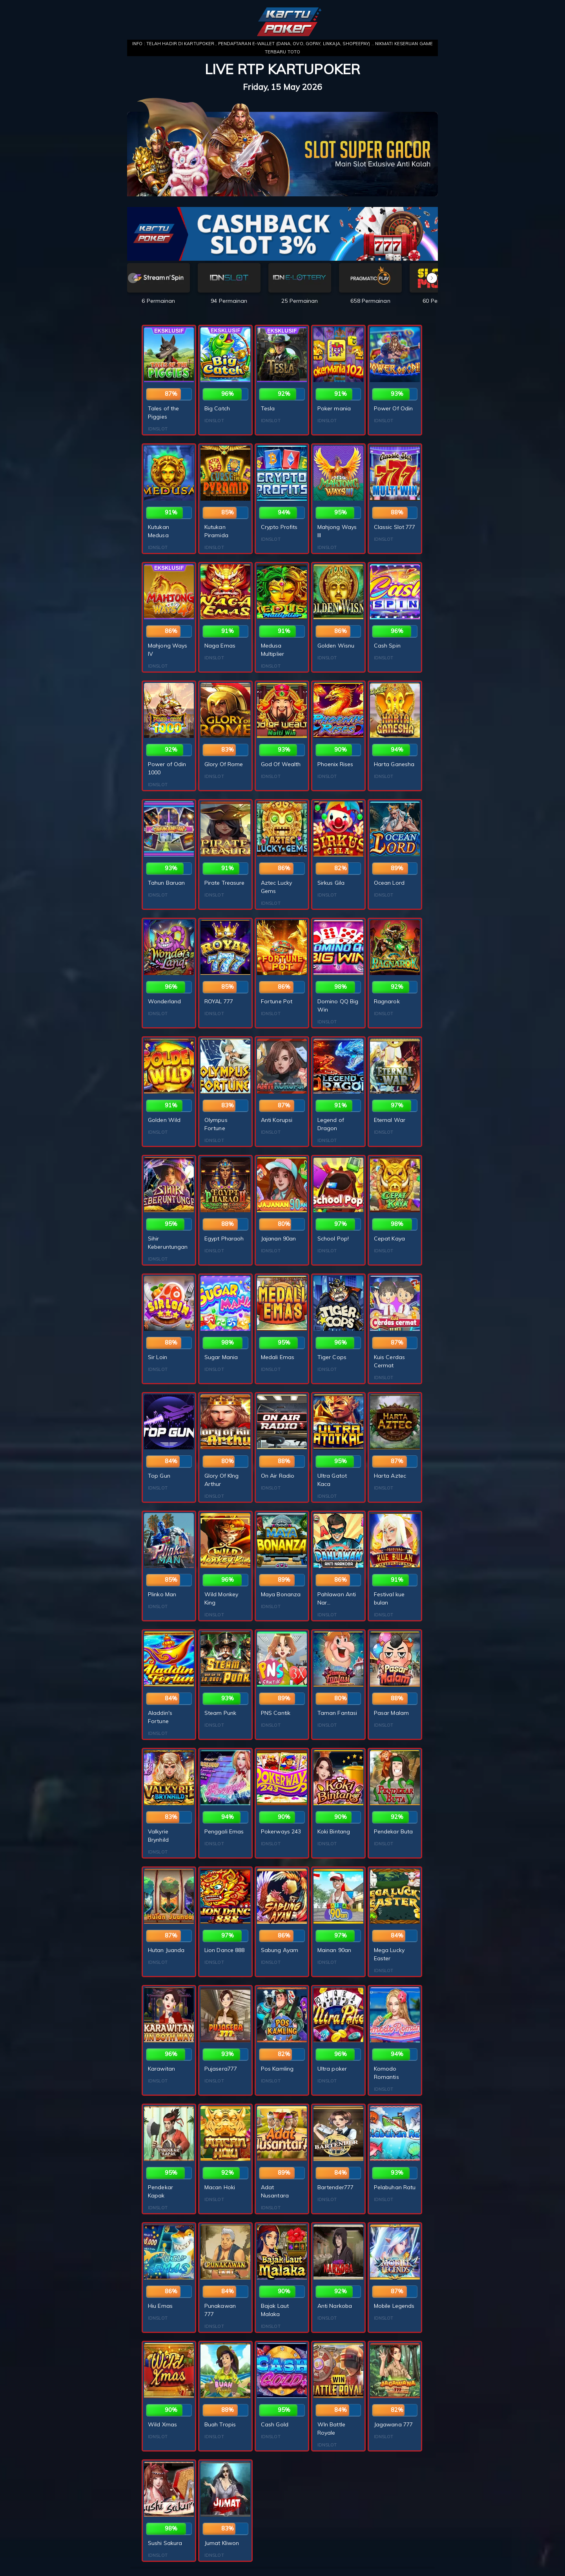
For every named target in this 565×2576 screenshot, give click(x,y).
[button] (432, 278)
